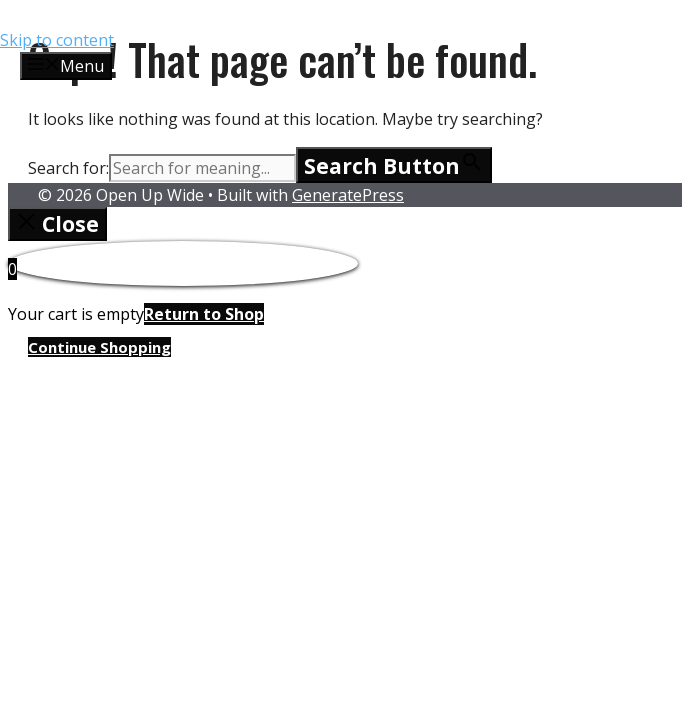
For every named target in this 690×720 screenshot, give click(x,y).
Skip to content (57, 40)
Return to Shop (204, 314)
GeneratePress (348, 195)
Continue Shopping (99, 347)
